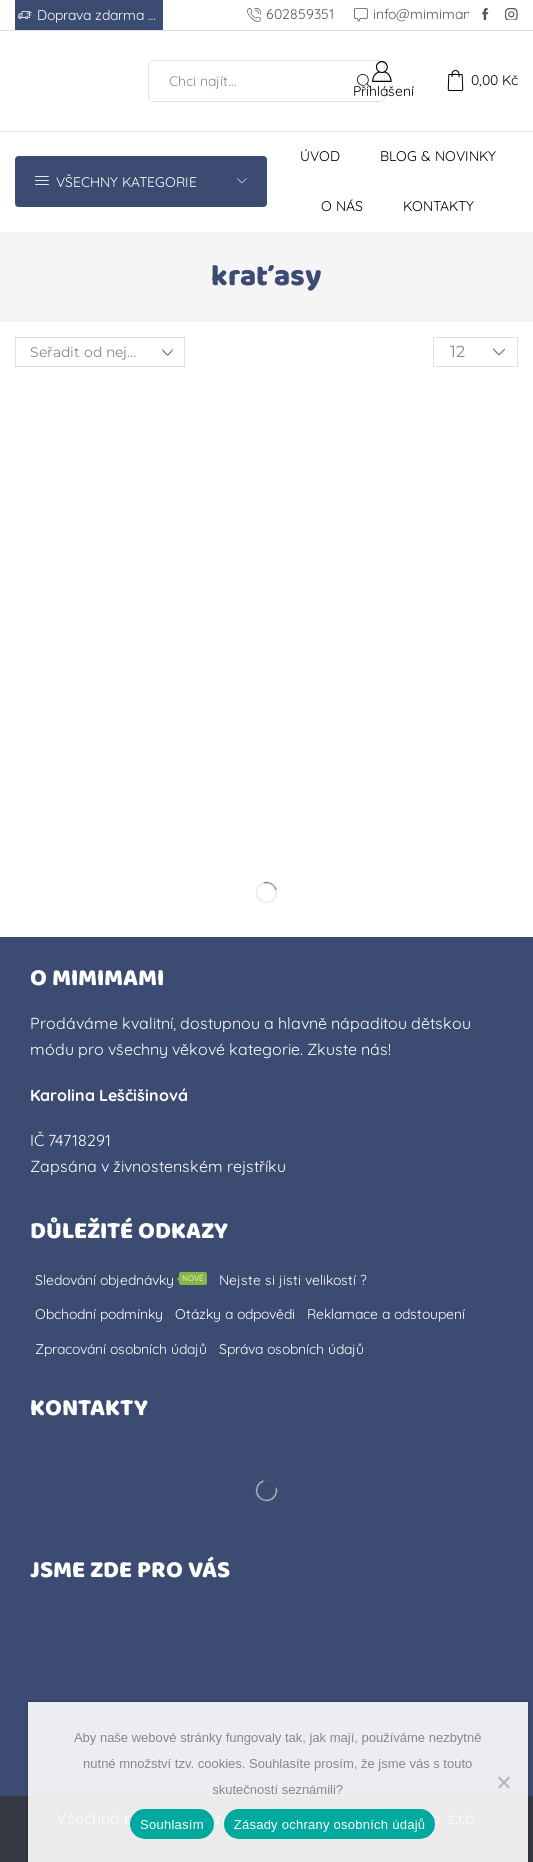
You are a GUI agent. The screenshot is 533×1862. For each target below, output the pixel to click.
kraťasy (266, 277)
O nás (342, 206)
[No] (503, 1782)
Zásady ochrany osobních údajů (330, 1824)
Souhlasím (172, 1824)
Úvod (320, 156)
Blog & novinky (438, 156)
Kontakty (438, 206)
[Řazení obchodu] (100, 352)
